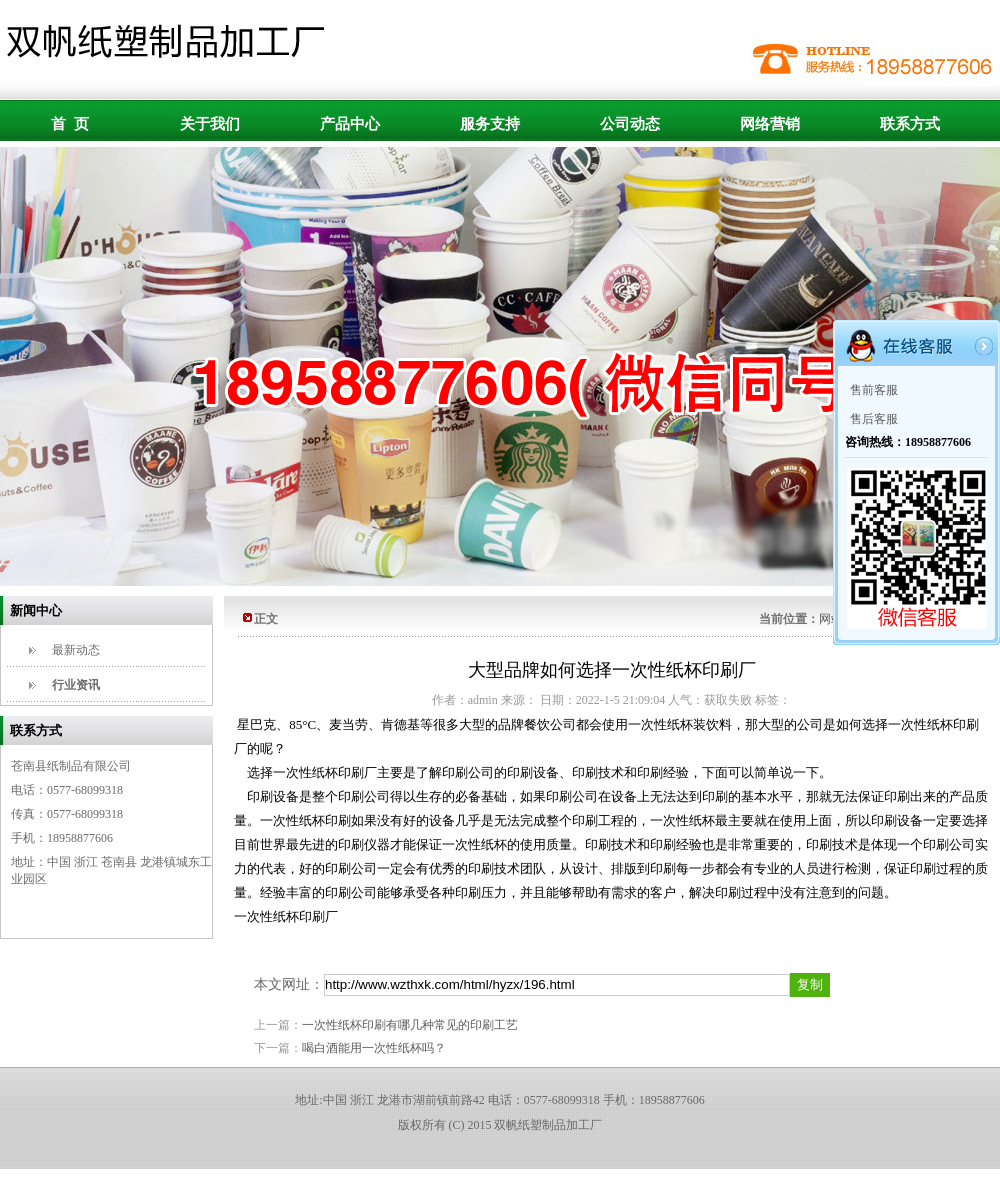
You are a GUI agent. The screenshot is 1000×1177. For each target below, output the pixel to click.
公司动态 (630, 124)
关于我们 (210, 124)
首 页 (70, 124)
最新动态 (76, 650)
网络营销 (770, 124)
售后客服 (874, 419)
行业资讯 (76, 685)
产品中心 (350, 124)
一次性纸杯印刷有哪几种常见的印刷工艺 (410, 1025)
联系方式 (910, 124)
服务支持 (490, 124)
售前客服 (874, 390)
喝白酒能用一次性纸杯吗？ (374, 1048)
